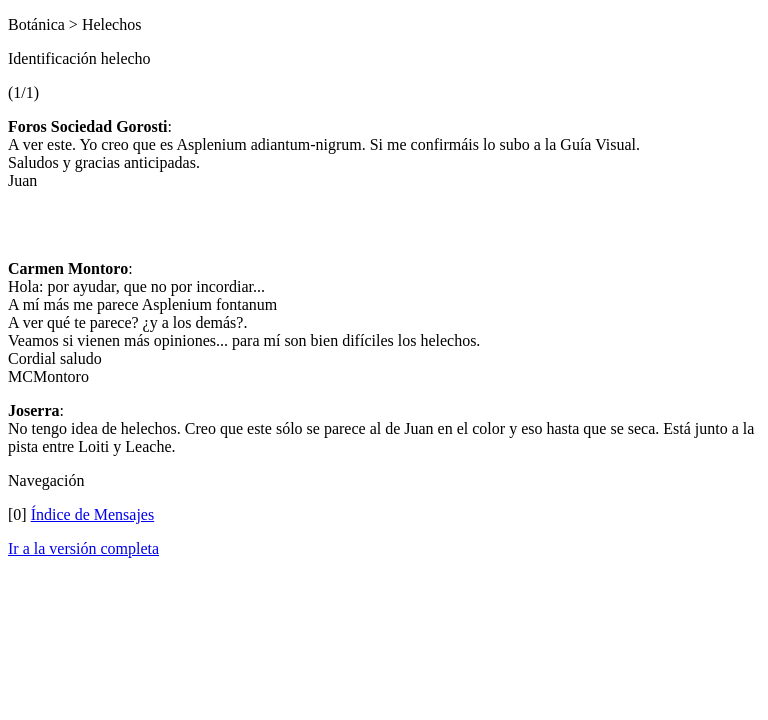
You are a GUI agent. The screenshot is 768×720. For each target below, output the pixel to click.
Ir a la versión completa (83, 548)
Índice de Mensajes (93, 514)
